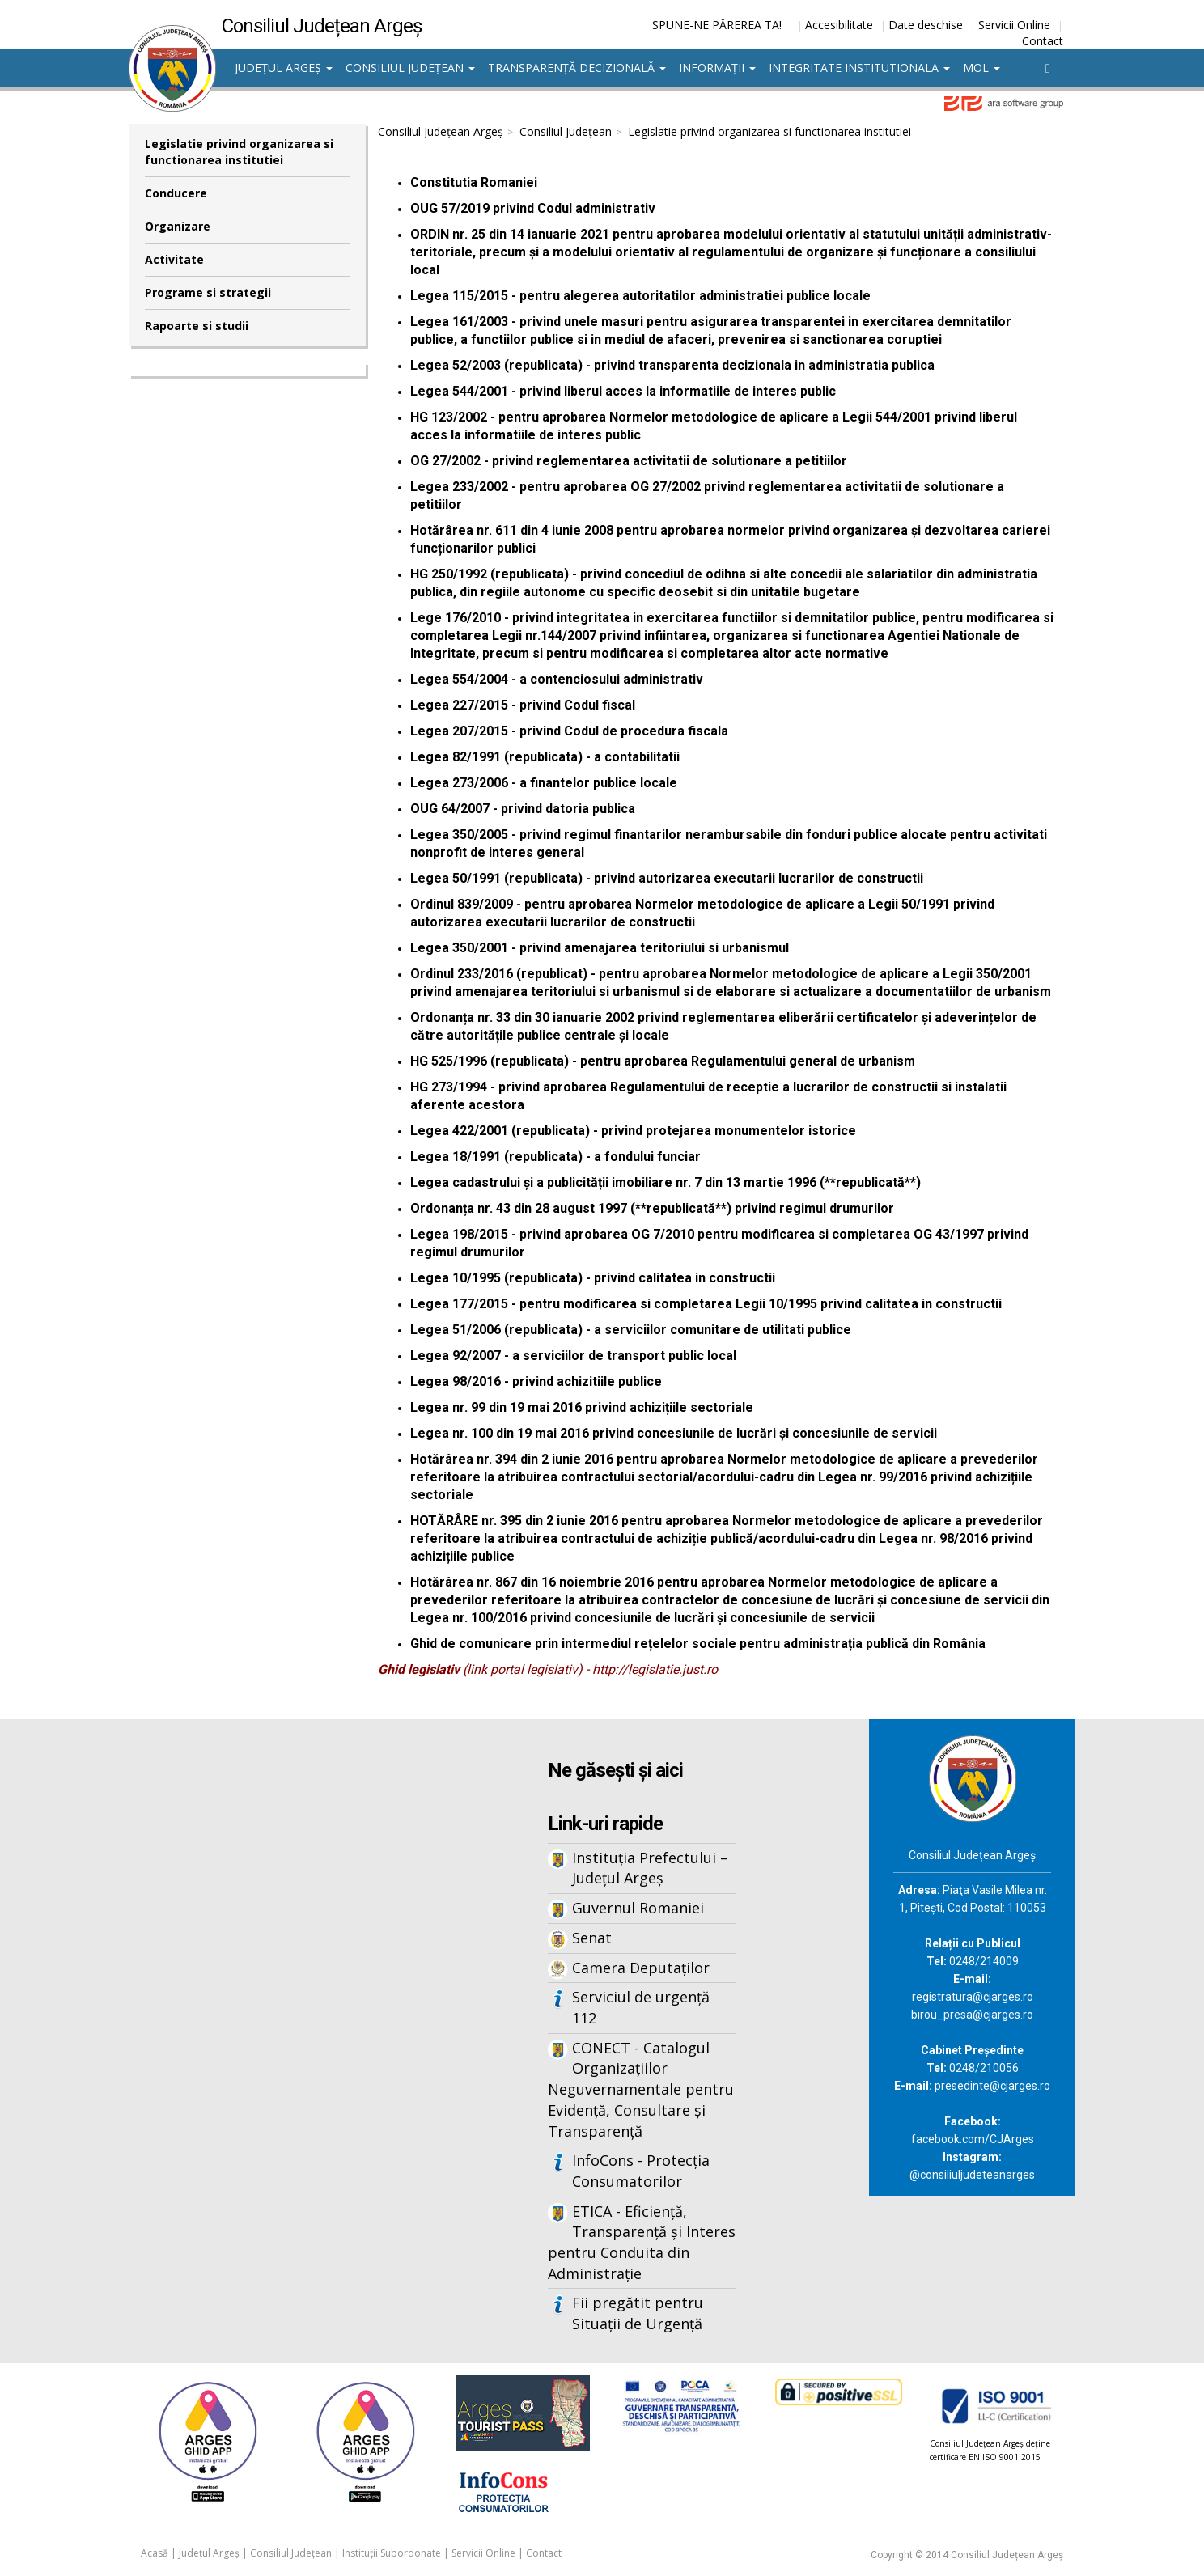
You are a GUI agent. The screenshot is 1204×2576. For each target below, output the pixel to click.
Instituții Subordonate (391, 2553)
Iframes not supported (286, 1986)
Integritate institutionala (859, 67)
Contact (1042, 41)
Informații (717, 67)
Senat (592, 1937)
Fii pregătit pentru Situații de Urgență (637, 2313)
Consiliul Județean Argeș (440, 131)
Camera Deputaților (641, 1967)
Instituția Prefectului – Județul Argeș (650, 1868)
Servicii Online (1014, 24)
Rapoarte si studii (196, 325)
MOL (981, 67)
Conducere (176, 193)
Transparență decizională (577, 67)
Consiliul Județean (410, 67)
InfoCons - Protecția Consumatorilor (641, 2170)
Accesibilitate (839, 24)
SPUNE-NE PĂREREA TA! (717, 24)
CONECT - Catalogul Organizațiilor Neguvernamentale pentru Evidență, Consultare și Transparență (641, 2089)
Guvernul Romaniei (638, 1907)
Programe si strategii (208, 292)
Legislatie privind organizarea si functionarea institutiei (239, 151)
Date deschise (925, 24)
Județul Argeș (284, 67)
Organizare (177, 226)
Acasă (154, 2553)
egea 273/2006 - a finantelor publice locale (547, 782)
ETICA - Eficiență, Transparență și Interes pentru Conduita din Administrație (642, 2242)
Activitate (174, 259)
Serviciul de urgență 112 (641, 2007)
